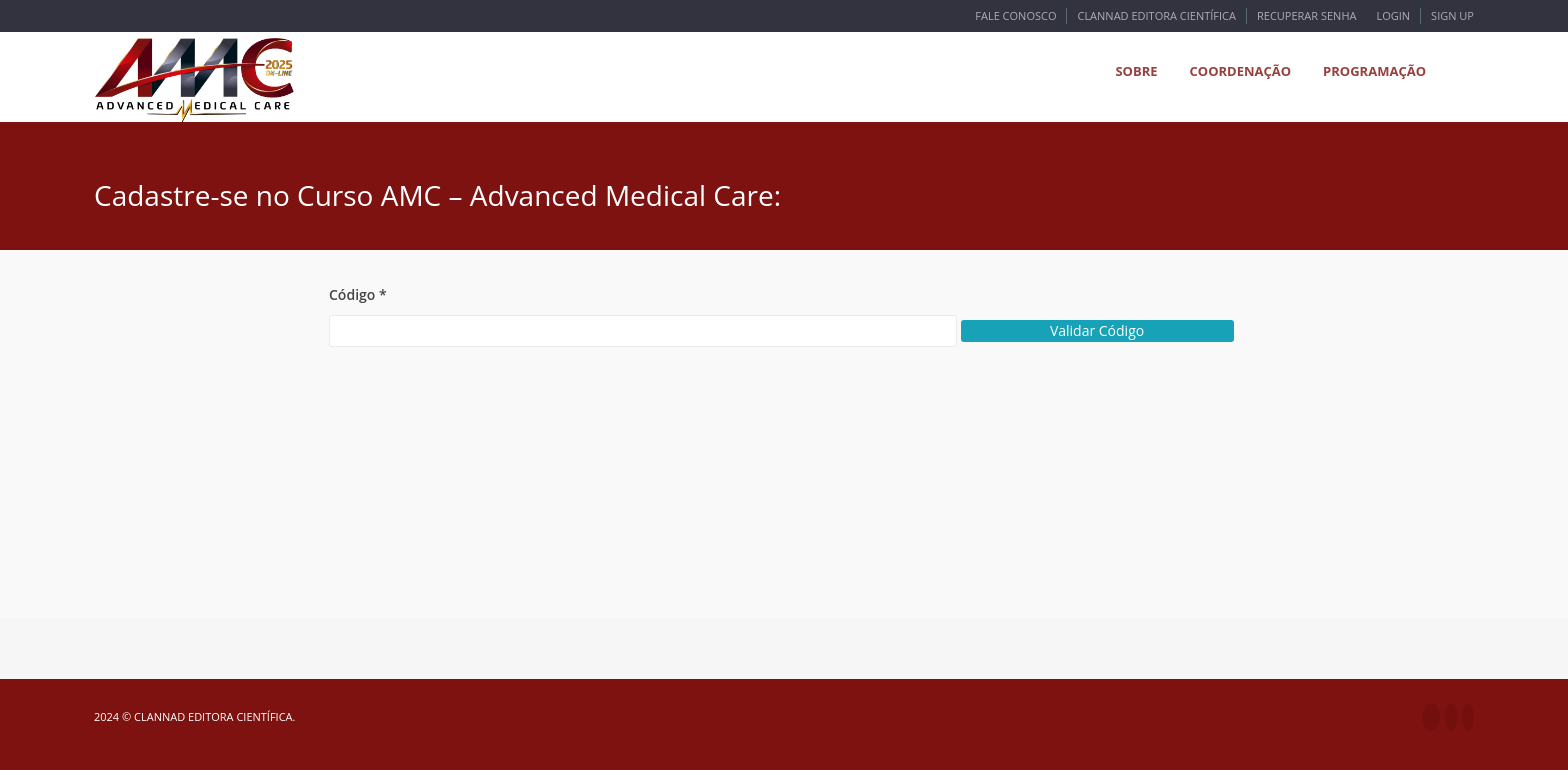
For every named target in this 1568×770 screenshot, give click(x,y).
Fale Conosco (1015, 15)
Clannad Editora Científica (1156, 15)
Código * (358, 294)
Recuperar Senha (1306, 15)
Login (1393, 15)
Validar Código (1097, 330)
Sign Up (1452, 15)
